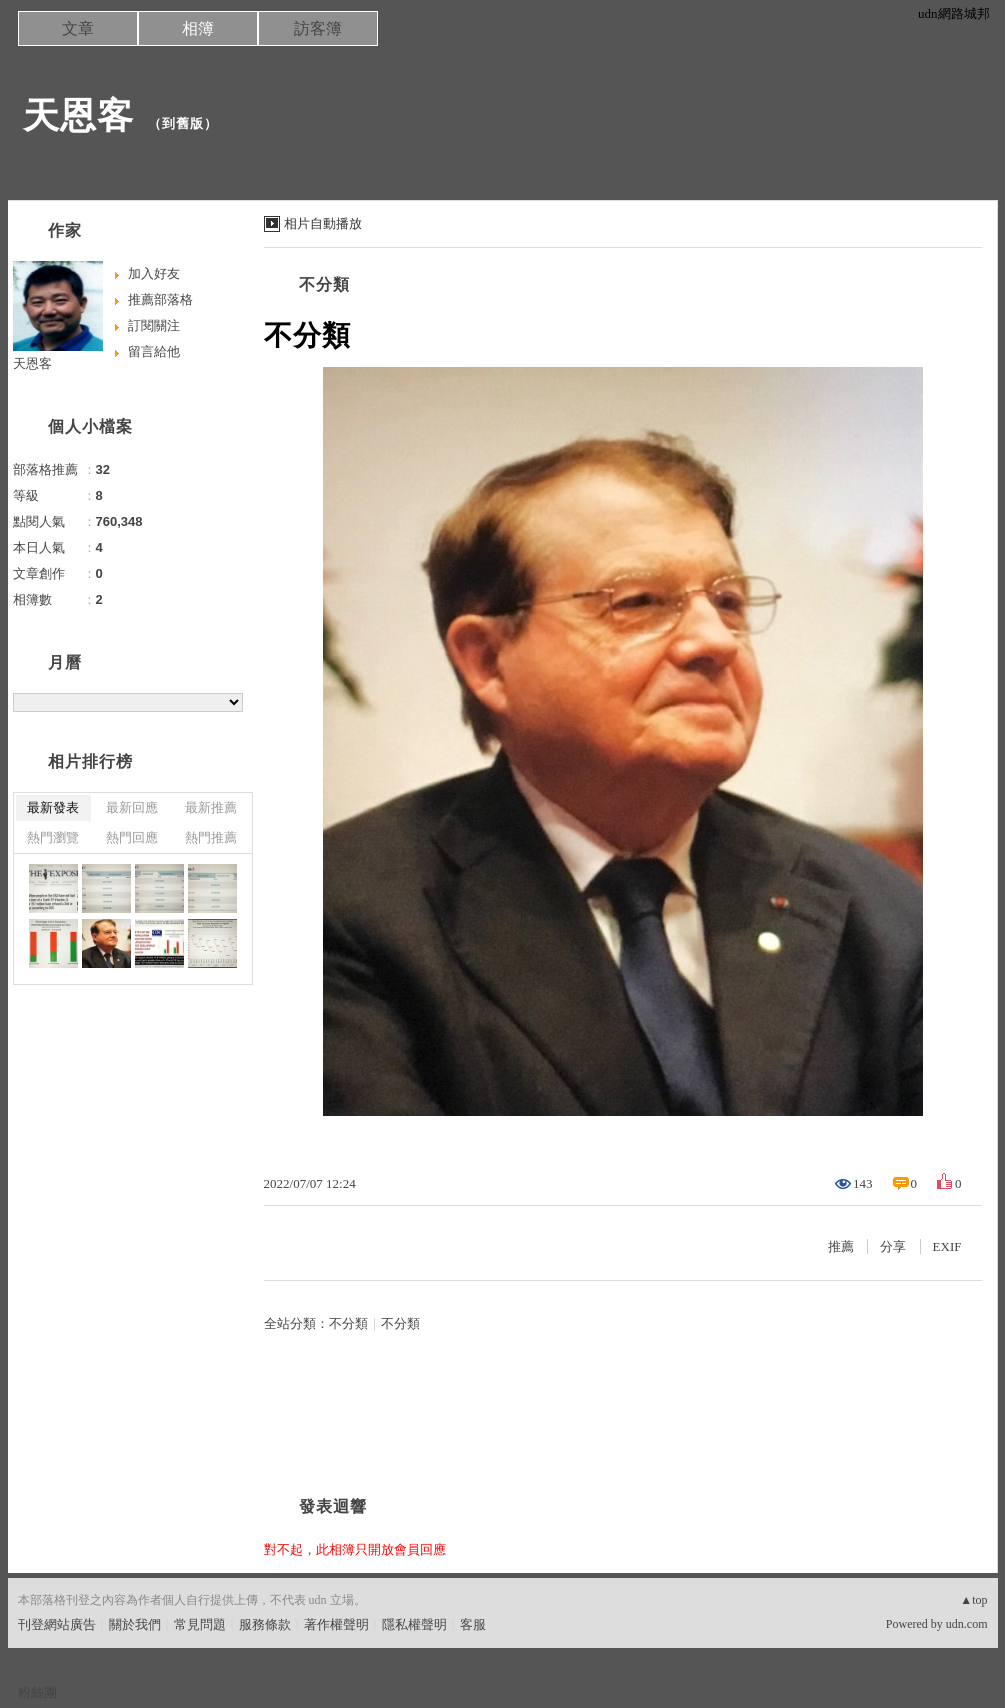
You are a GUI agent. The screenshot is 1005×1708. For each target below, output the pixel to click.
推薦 (841, 1246)
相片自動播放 (323, 223)
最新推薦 (211, 807)
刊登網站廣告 (57, 1624)
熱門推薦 (211, 837)
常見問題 (200, 1624)
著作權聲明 (336, 1624)
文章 (78, 28)
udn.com (967, 1624)
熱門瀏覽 (53, 837)
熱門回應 (132, 837)
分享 (893, 1246)
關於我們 (135, 1624)
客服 (473, 1624)
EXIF (947, 1246)
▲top (973, 1600)
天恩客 (78, 115)
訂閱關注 (154, 325)
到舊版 (183, 123)
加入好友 (154, 273)
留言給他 (154, 351)
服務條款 (265, 1624)
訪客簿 (318, 28)
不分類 (324, 284)
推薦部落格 (160, 299)
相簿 (198, 28)
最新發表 (53, 807)
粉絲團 (37, 1692)
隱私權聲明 (414, 1624)
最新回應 (132, 807)
